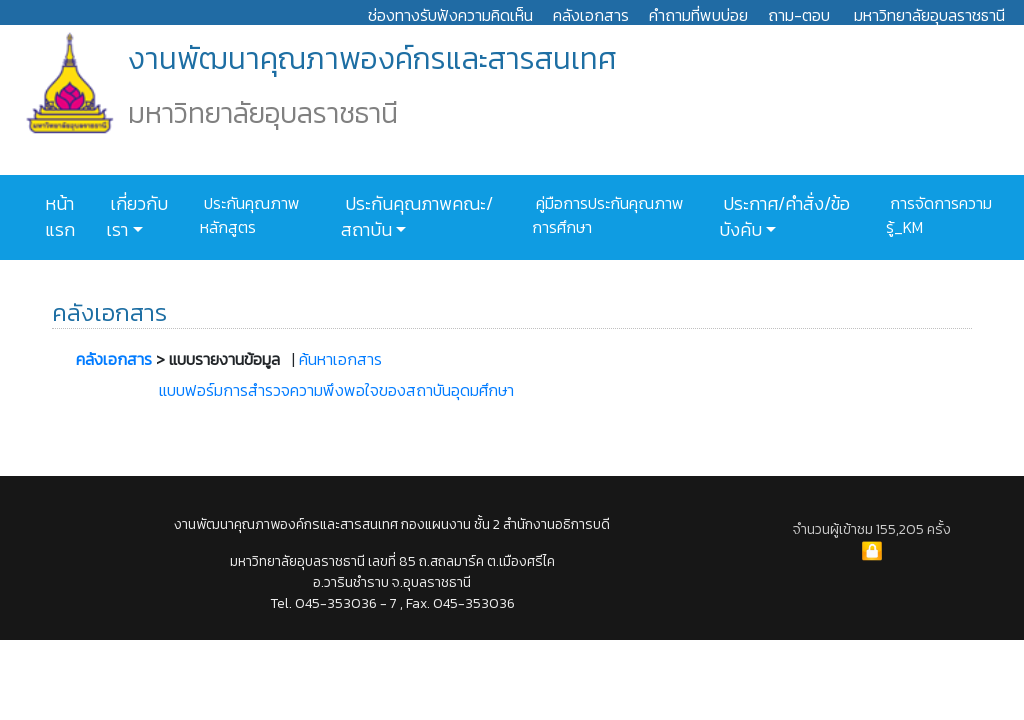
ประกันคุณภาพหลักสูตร (250, 215)
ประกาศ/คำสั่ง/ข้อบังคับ (784, 217)
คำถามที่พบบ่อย (698, 15)
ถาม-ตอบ (799, 15)
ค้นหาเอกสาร (340, 359)
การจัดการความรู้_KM (939, 215)
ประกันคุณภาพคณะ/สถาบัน (417, 217)
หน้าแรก (60, 217)
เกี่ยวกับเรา (137, 217)
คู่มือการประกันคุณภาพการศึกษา (608, 215)
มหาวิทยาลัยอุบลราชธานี (929, 15)
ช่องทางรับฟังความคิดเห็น (450, 15)
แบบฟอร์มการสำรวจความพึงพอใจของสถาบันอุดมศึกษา (336, 390)
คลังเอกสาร (591, 15)
